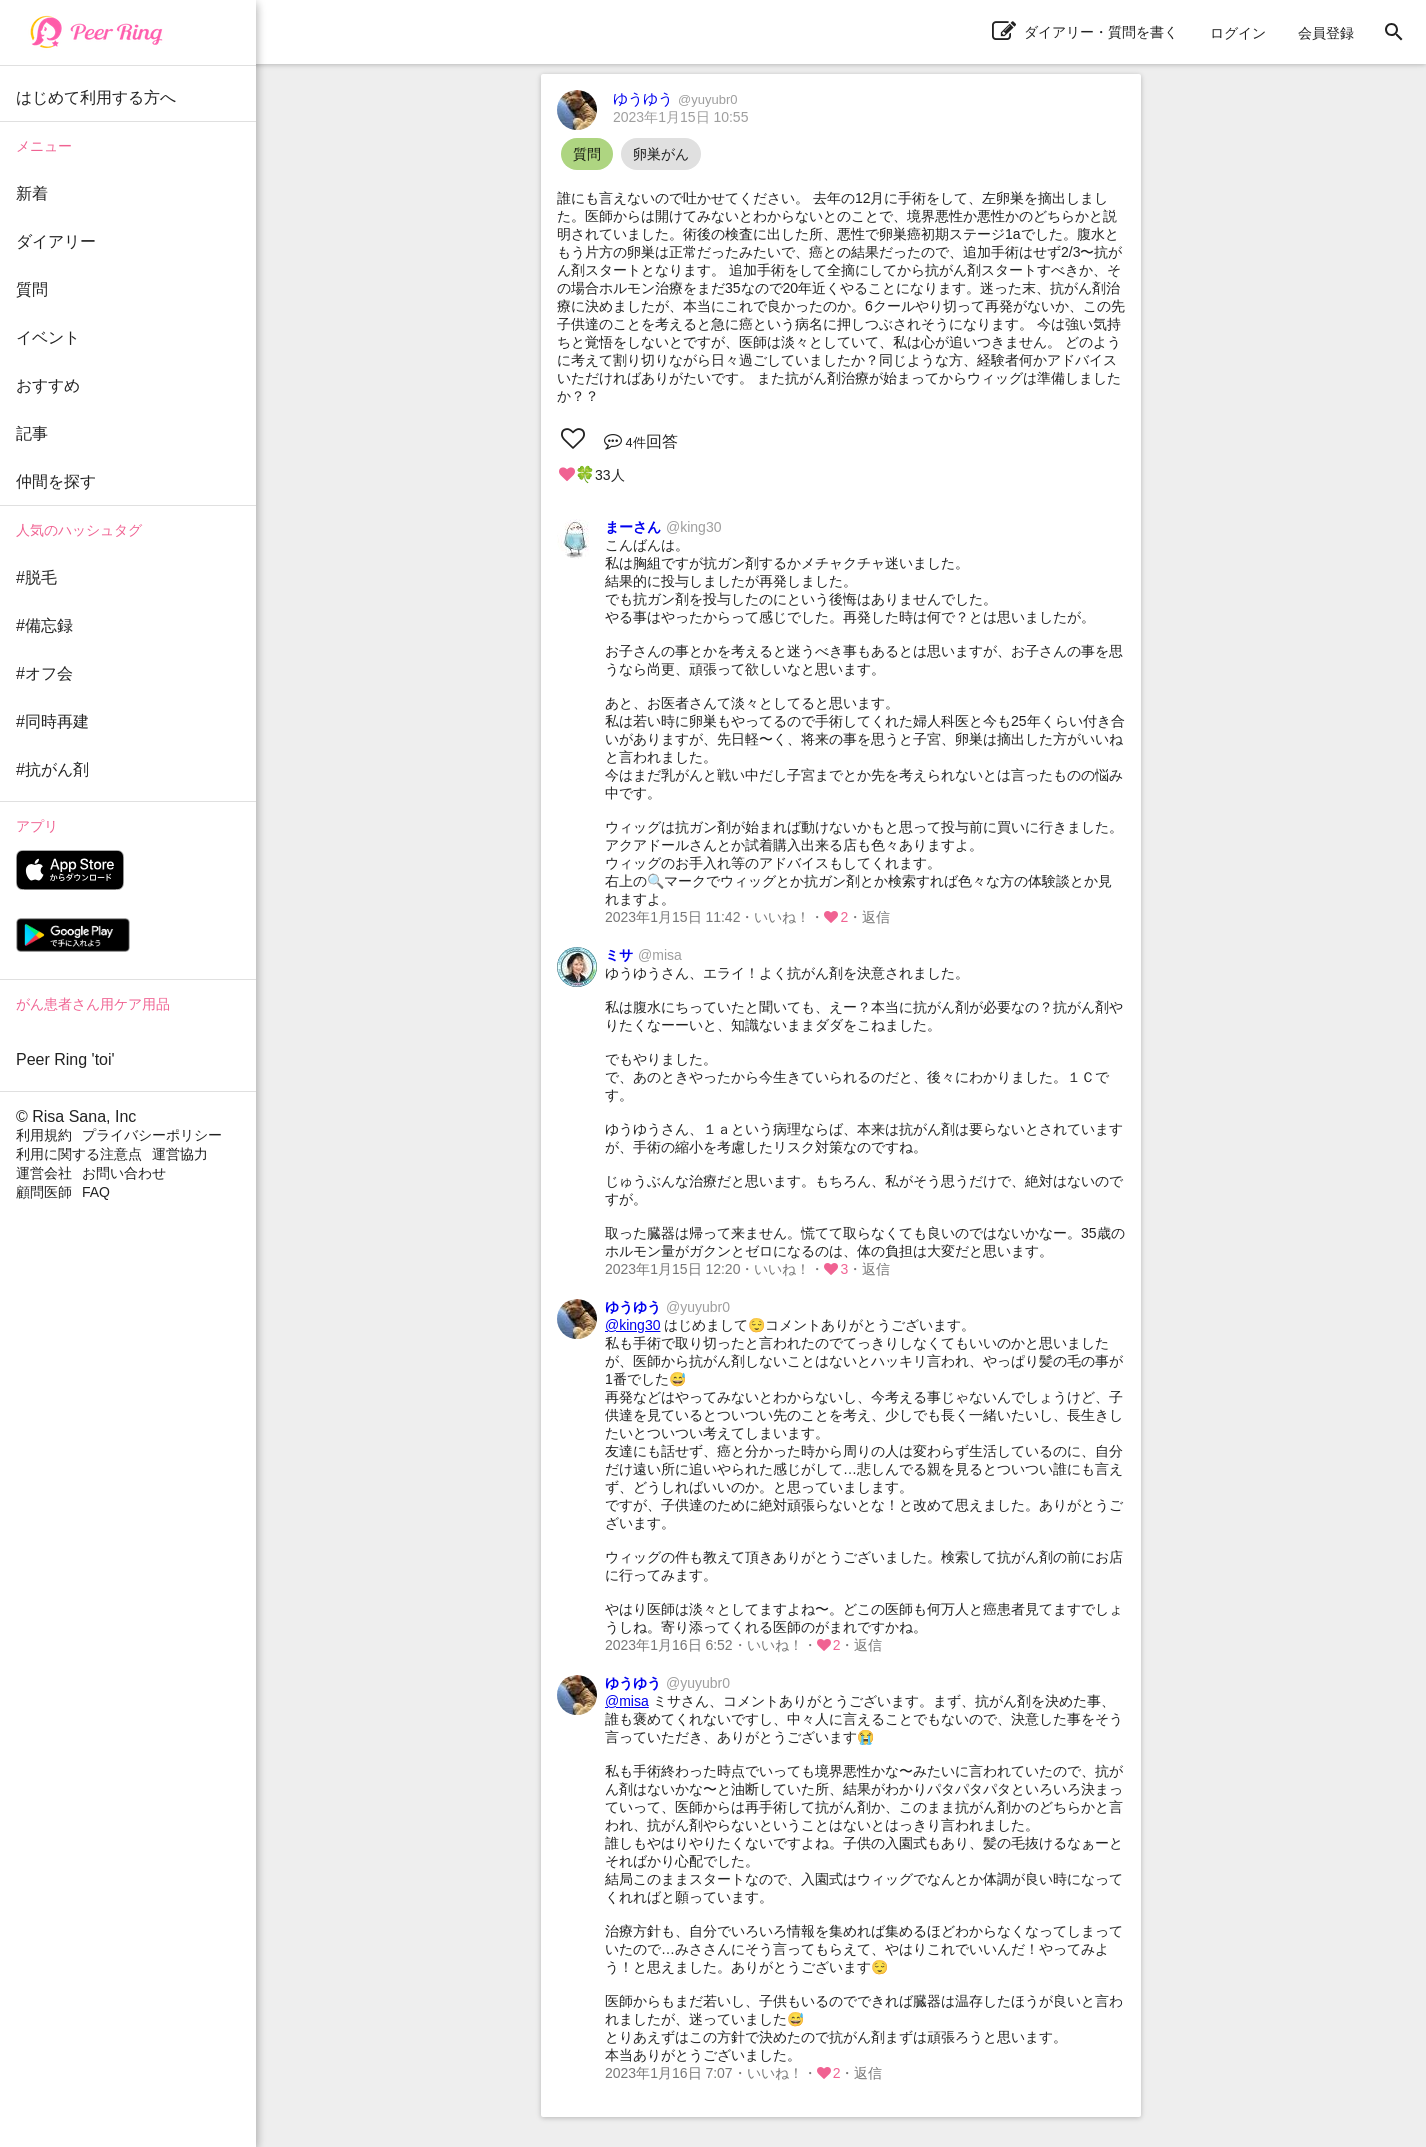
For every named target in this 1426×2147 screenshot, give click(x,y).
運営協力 (180, 1154)
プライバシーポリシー (152, 1135)
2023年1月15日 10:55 (680, 117)
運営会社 (44, 1173)
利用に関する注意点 (79, 1154)
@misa (627, 1701)
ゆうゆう (675, 98)
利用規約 (44, 1135)
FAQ (96, 1192)
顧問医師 (44, 1192)
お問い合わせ (124, 1173)
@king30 (632, 1325)
